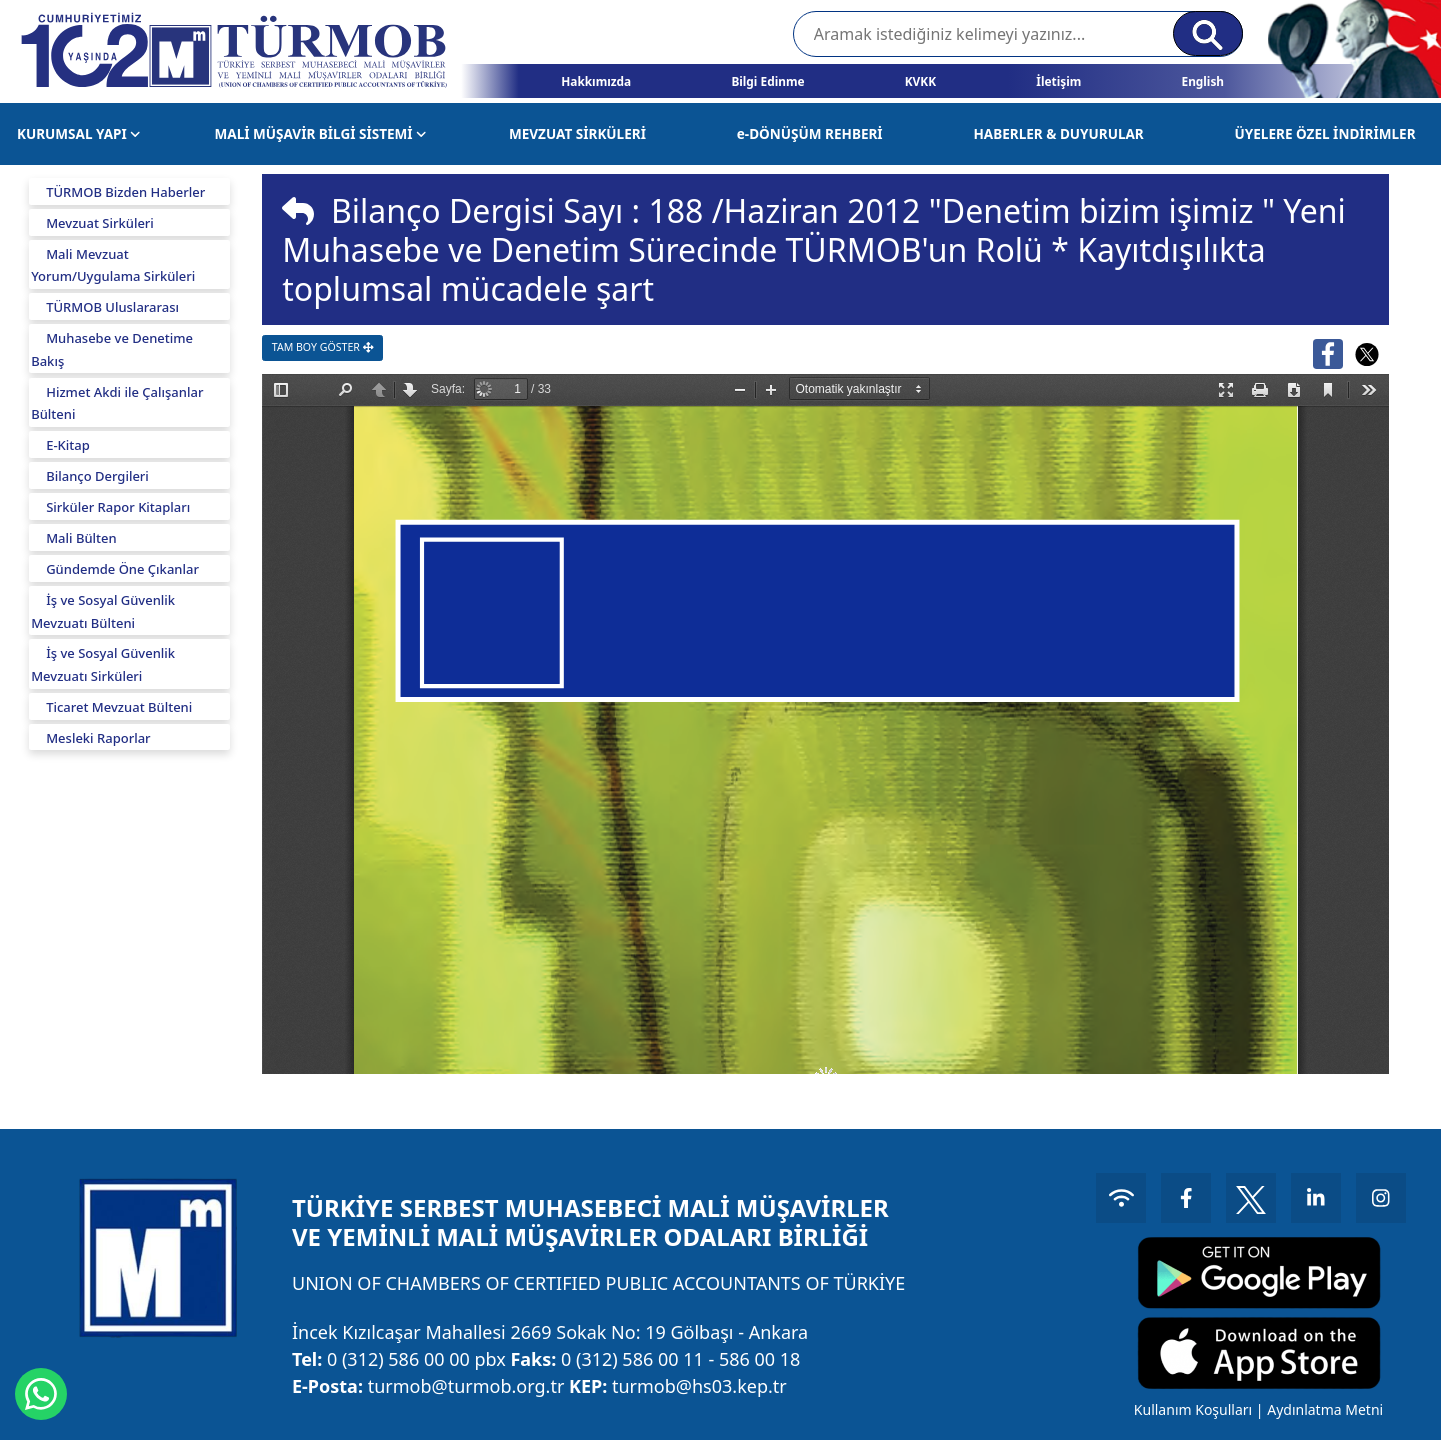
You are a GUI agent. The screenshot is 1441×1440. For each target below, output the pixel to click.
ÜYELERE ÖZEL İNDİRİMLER (1325, 134)
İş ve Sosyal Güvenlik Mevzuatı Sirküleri (103, 664)
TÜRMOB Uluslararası (112, 307)
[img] (298, 211)
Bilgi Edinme (767, 81)
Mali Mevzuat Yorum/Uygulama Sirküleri (113, 265)
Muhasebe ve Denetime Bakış (112, 349)
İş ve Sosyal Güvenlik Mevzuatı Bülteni (103, 611)
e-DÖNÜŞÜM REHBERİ (810, 134)
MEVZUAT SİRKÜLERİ (577, 134)
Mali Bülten (81, 538)
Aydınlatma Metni (1325, 1409)
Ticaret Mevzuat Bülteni (119, 707)
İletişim (1058, 81)
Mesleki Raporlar (98, 738)
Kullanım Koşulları (1193, 1409)
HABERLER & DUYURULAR (1058, 134)
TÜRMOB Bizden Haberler (125, 192)
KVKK (920, 81)
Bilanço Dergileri (97, 476)
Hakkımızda (596, 81)
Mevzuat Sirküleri (100, 223)
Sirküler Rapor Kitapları (118, 507)
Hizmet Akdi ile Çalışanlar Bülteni (117, 403)
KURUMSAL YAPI (79, 134)
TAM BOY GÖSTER (322, 347)
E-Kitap (68, 445)
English (1202, 81)
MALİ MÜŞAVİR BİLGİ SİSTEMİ (321, 134)
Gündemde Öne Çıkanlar (122, 569)
